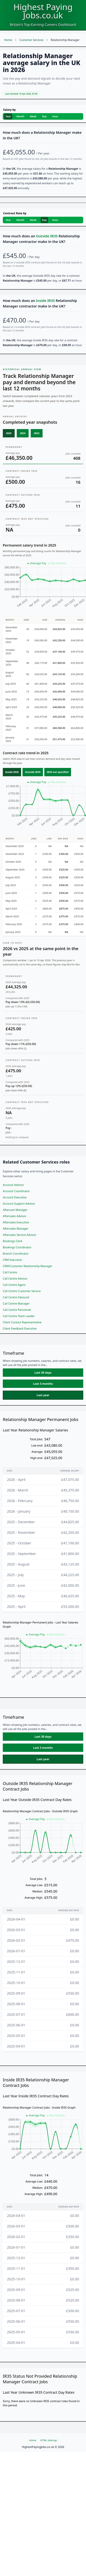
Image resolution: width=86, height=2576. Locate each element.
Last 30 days (43, 1372)
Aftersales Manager (15, 1228)
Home (8, 40)
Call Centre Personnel (17, 1310)
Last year (43, 1395)
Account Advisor (13, 1185)
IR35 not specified (57, 772)
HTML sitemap (48, 2440)
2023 (36, 433)
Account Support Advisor (19, 1203)
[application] (43, 1657)
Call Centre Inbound (16, 1297)
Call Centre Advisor (15, 1278)
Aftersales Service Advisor (19, 1235)
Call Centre (10, 1272)
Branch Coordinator (16, 1253)
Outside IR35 (32, 772)
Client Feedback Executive (19, 1328)
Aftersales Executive (16, 1222)
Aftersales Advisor (14, 1216)
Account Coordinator (16, 1191)
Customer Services (31, 40)
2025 (9, 433)
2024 (22, 433)
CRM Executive (12, 1260)
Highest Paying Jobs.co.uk (43, 11)
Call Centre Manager (16, 1303)
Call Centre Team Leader (19, 1316)
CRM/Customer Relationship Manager (27, 1266)
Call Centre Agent (14, 1285)
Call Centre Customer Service (22, 1291)
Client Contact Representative (22, 1322)
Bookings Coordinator (17, 1247)
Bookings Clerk (12, 1241)
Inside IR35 (12, 772)
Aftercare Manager (15, 1210)
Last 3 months (43, 1384)
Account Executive (15, 1197)
